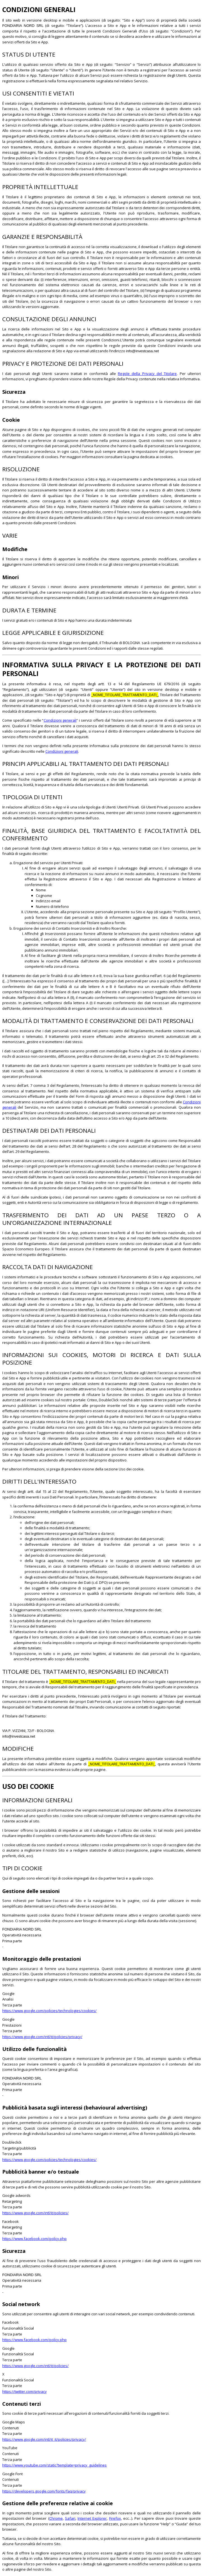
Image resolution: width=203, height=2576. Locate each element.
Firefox (115, 2518)
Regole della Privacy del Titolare (147, 373)
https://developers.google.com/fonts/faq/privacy (44, 2491)
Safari (70, 2518)
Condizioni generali (60, 720)
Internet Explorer (92, 2518)
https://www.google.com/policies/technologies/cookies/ (49, 2010)
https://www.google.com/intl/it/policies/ (35, 2212)
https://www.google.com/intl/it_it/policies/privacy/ (44, 2439)
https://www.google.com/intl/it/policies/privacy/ (42, 2036)
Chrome (56, 2518)
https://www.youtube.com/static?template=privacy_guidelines (54, 2465)
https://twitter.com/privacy (24, 2391)
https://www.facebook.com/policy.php (34, 2238)
